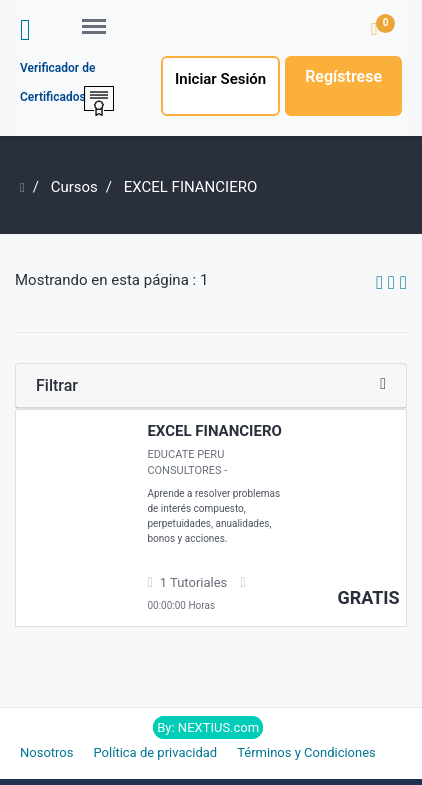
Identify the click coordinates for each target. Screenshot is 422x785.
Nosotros (46, 752)
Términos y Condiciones (306, 752)
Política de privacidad (155, 752)
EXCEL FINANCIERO (214, 431)
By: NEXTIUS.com (208, 727)
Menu (101, 17)
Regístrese (343, 76)
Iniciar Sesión (220, 79)
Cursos (74, 187)
